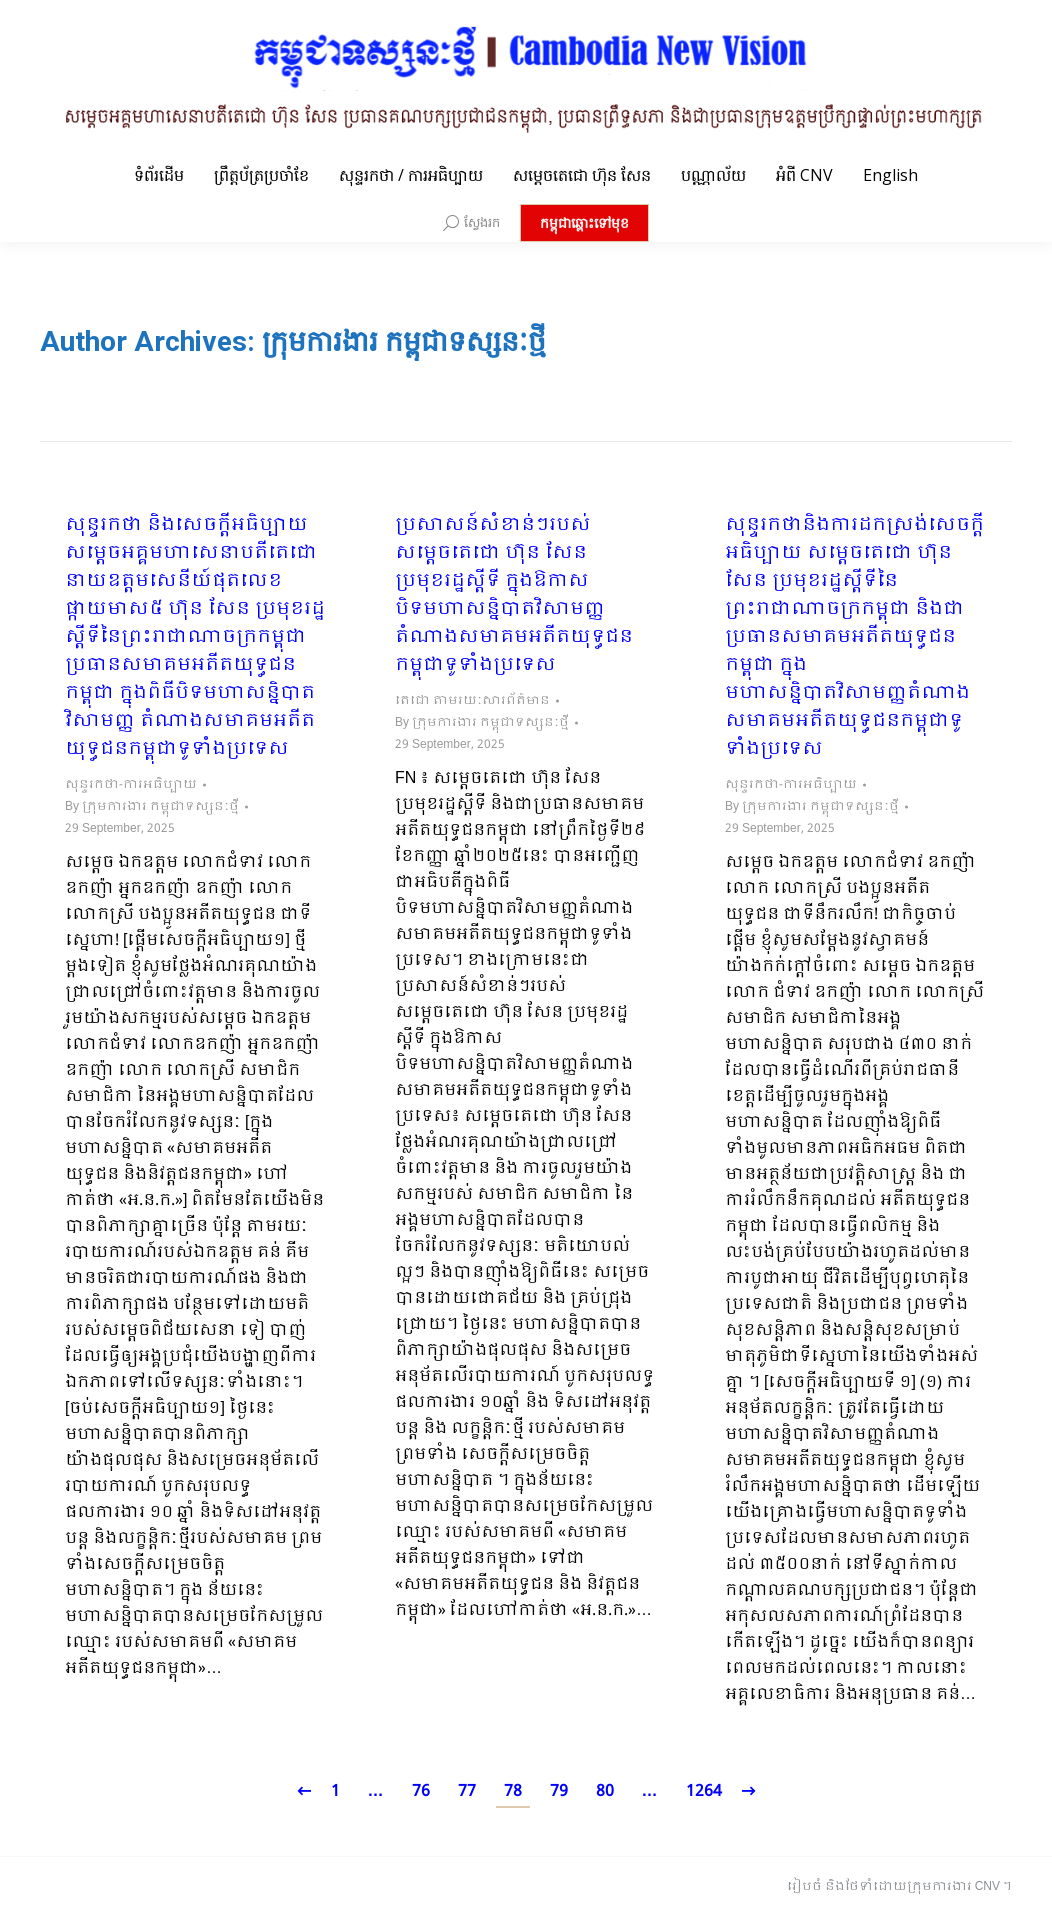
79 (559, 1791)
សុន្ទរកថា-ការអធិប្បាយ (131, 785)
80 (605, 1791)
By (152, 807)
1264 (704, 1791)
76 (421, 1791)
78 (513, 1791)
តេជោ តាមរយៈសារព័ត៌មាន (472, 701)
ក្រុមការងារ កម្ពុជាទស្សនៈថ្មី (404, 341)
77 (467, 1791)
